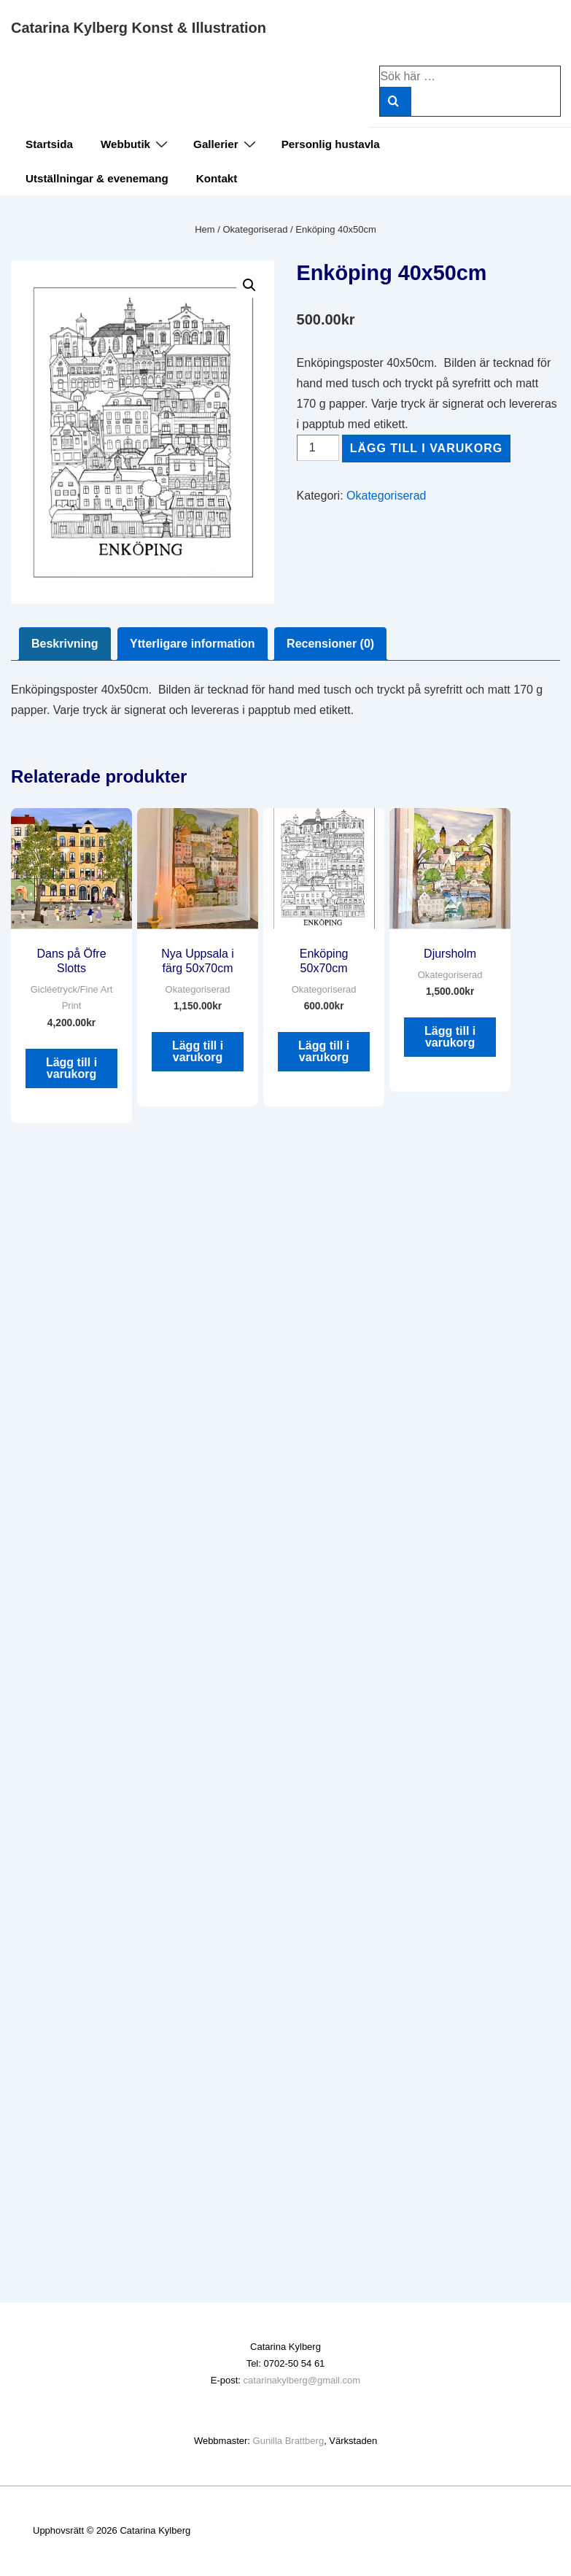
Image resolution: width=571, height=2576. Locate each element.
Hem (204, 229)
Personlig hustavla (330, 144)
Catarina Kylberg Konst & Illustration (138, 28)
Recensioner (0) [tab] (330, 643)
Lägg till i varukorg (426, 448)
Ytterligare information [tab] (192, 643)
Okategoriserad (255, 229)
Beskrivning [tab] (64, 643)
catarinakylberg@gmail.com (302, 2380)
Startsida (49, 144)
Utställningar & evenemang (97, 178)
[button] (249, 285)
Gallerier (226, 144)
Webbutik (136, 144)
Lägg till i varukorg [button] (71, 1068)
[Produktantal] (318, 448)
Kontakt (217, 178)
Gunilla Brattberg (289, 2440)
